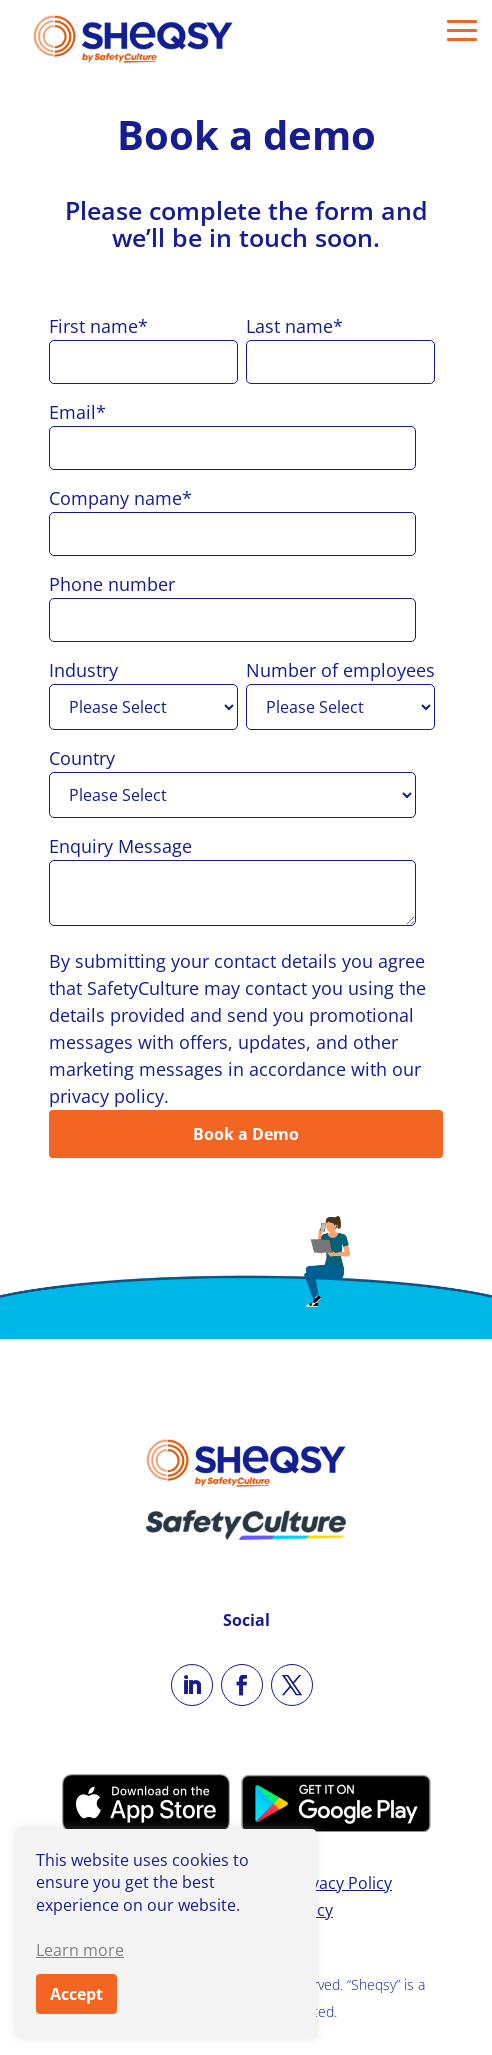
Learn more (80, 1950)
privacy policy (106, 1096)
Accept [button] (76, 1994)
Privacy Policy (341, 1883)
